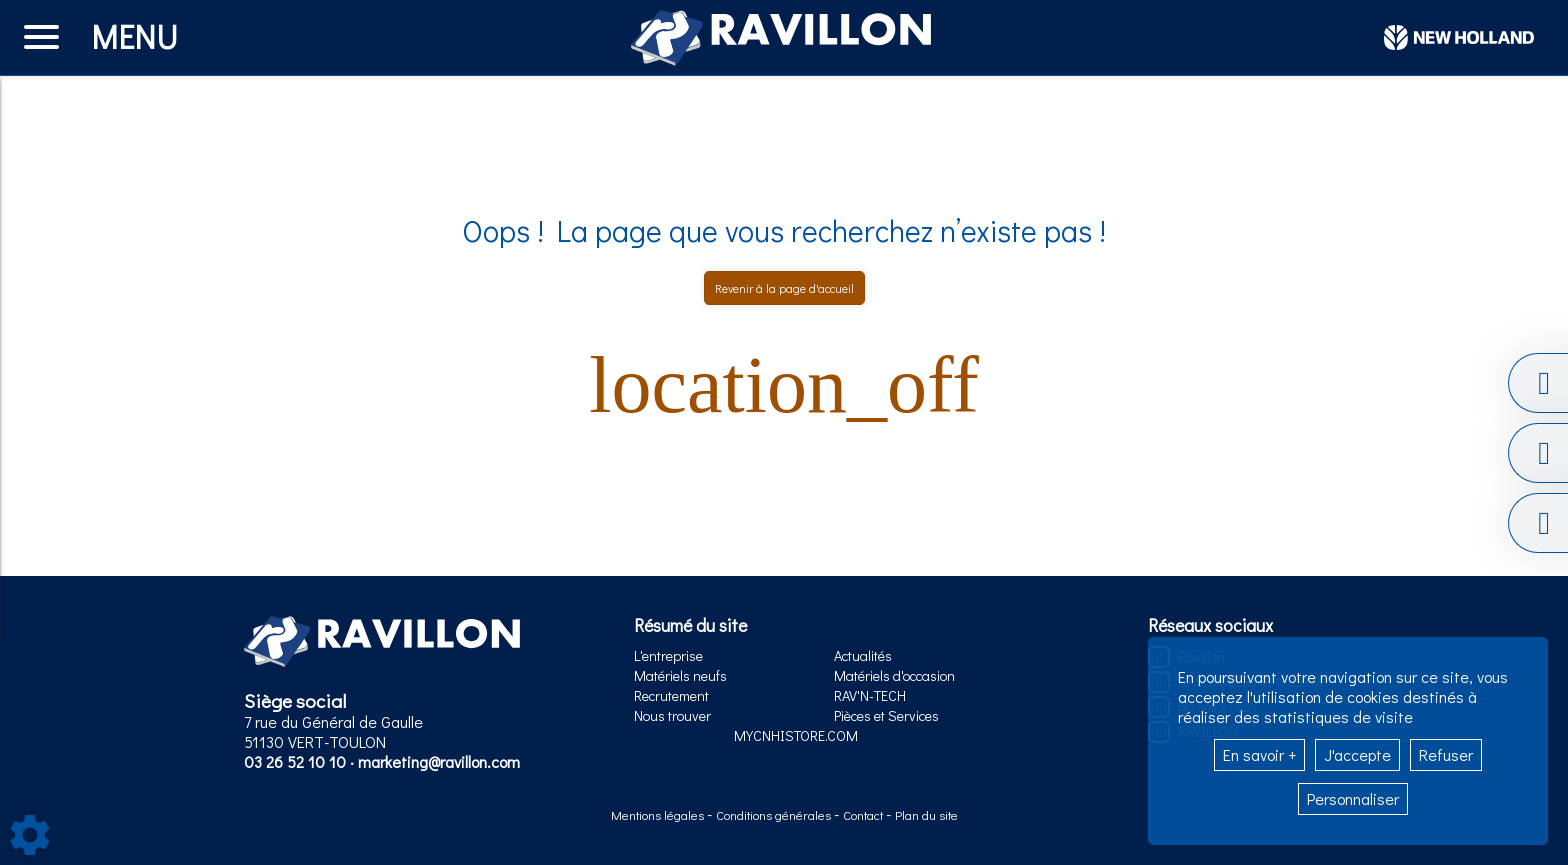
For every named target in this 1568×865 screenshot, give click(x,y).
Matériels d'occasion (894, 675)
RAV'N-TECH (870, 695)
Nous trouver (672, 715)
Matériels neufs (680, 675)
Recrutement (671, 695)
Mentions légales (659, 815)
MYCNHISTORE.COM (796, 735)
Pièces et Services (886, 715)
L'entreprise (668, 655)
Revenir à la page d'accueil (784, 288)
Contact (864, 815)
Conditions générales (775, 815)
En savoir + (1259, 754)
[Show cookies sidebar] (30, 835)
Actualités (863, 655)
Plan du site (926, 815)
